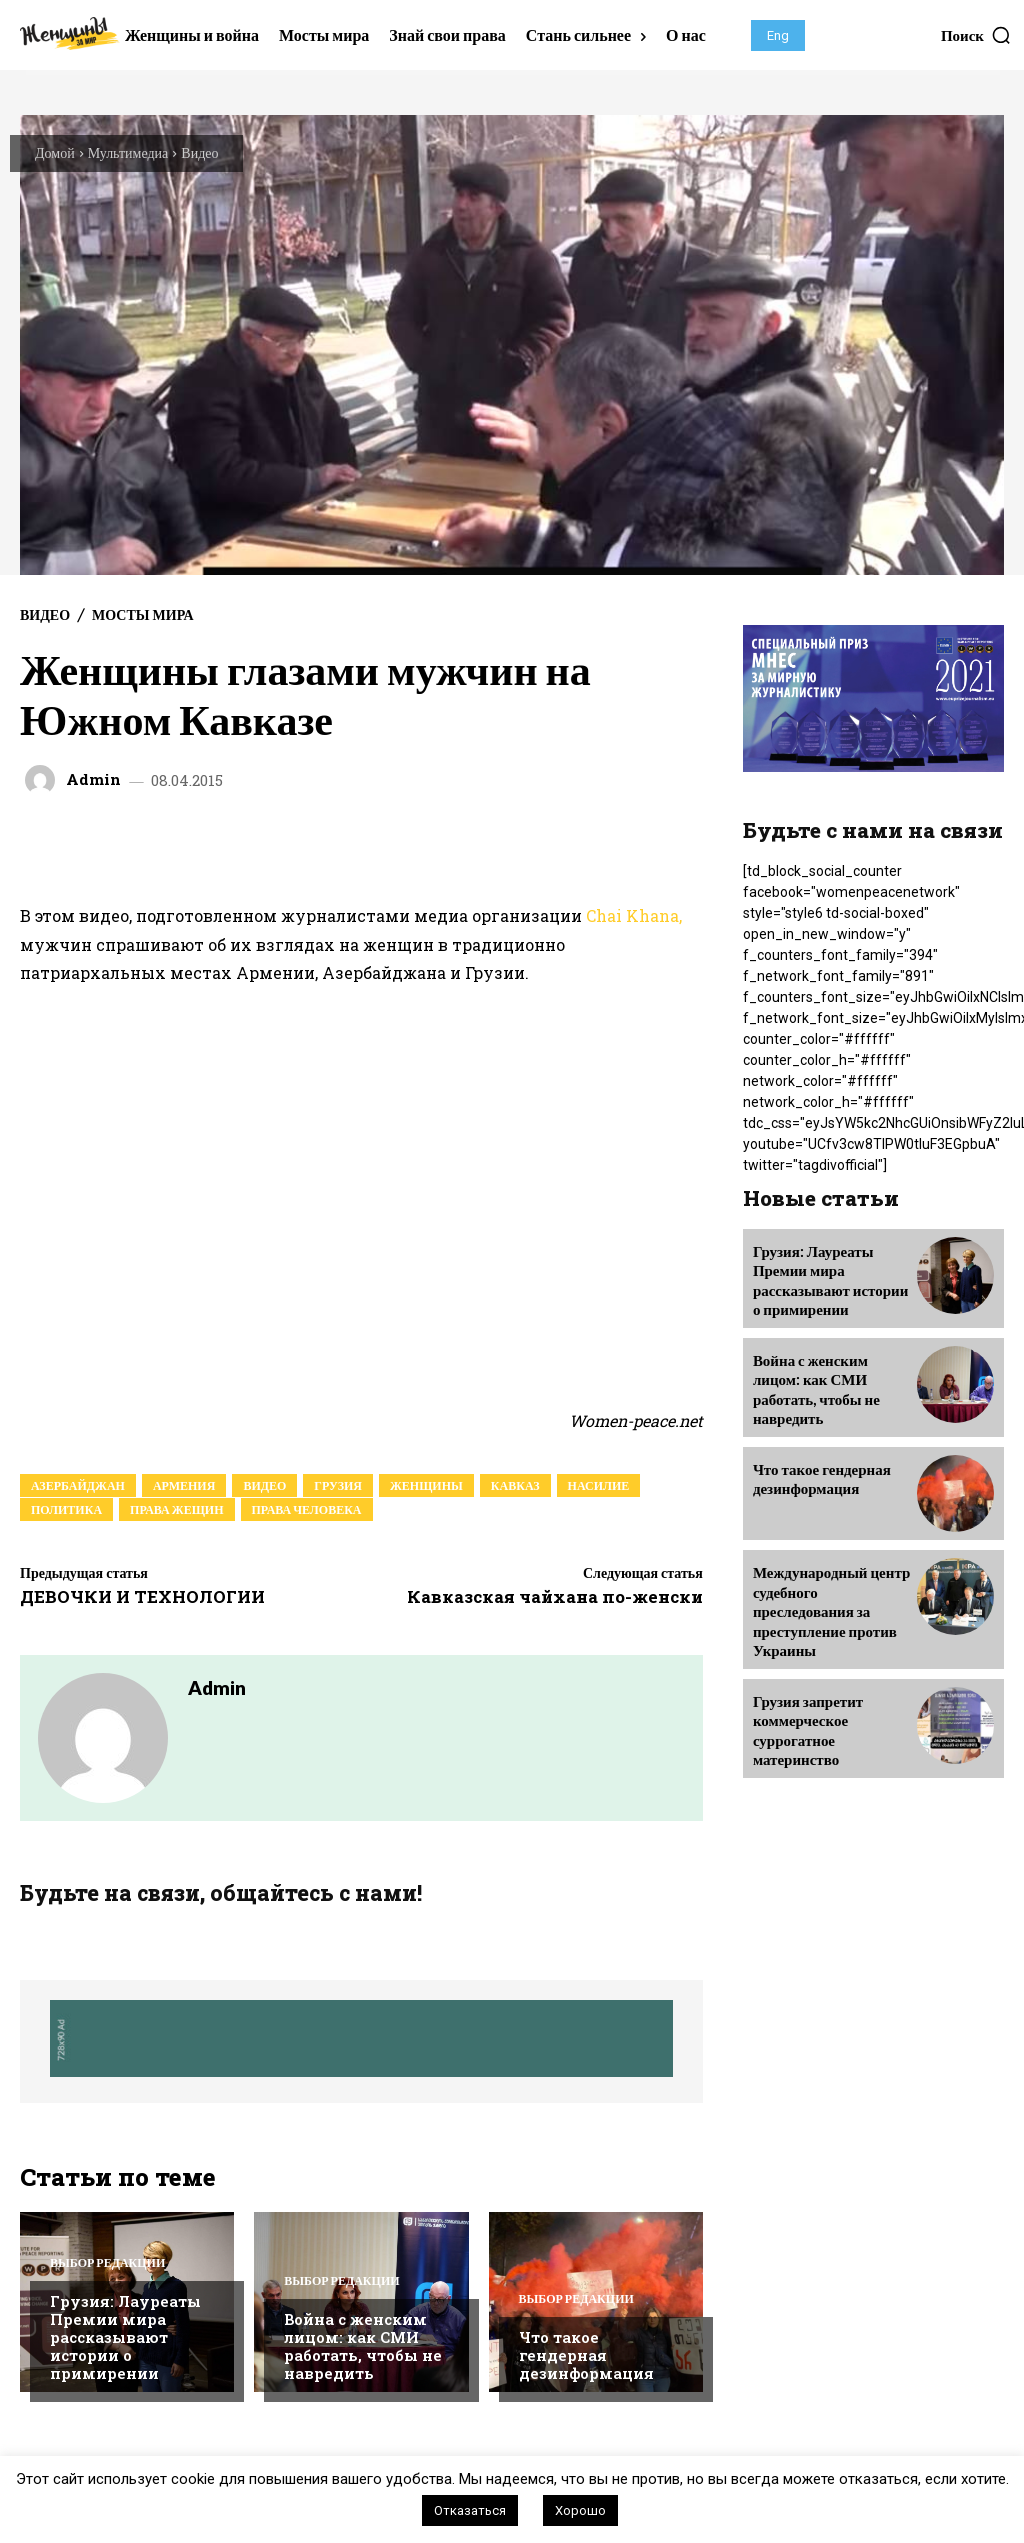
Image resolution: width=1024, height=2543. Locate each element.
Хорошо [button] (580, 2510)
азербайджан (78, 1485)
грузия (338, 1485)
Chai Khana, (634, 915)
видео (264, 1485)
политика (66, 1509)
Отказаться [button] (470, 2510)
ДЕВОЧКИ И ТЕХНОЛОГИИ (142, 1596)
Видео (199, 152)
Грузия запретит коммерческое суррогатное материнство (804, 1687)
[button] (976, 35)
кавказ (515, 1485)
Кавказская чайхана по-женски (555, 1596)
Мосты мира (142, 615)
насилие (599, 1485)
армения (184, 1485)
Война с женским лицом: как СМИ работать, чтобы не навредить (363, 2349)
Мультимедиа (128, 152)
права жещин (176, 1509)
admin (93, 779)
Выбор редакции (107, 2266)
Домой (55, 152)
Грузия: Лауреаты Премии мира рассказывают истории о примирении (125, 2340)
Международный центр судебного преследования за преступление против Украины (832, 1583)
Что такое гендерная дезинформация (586, 2358)
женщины (426, 1485)
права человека (307, 1509)
